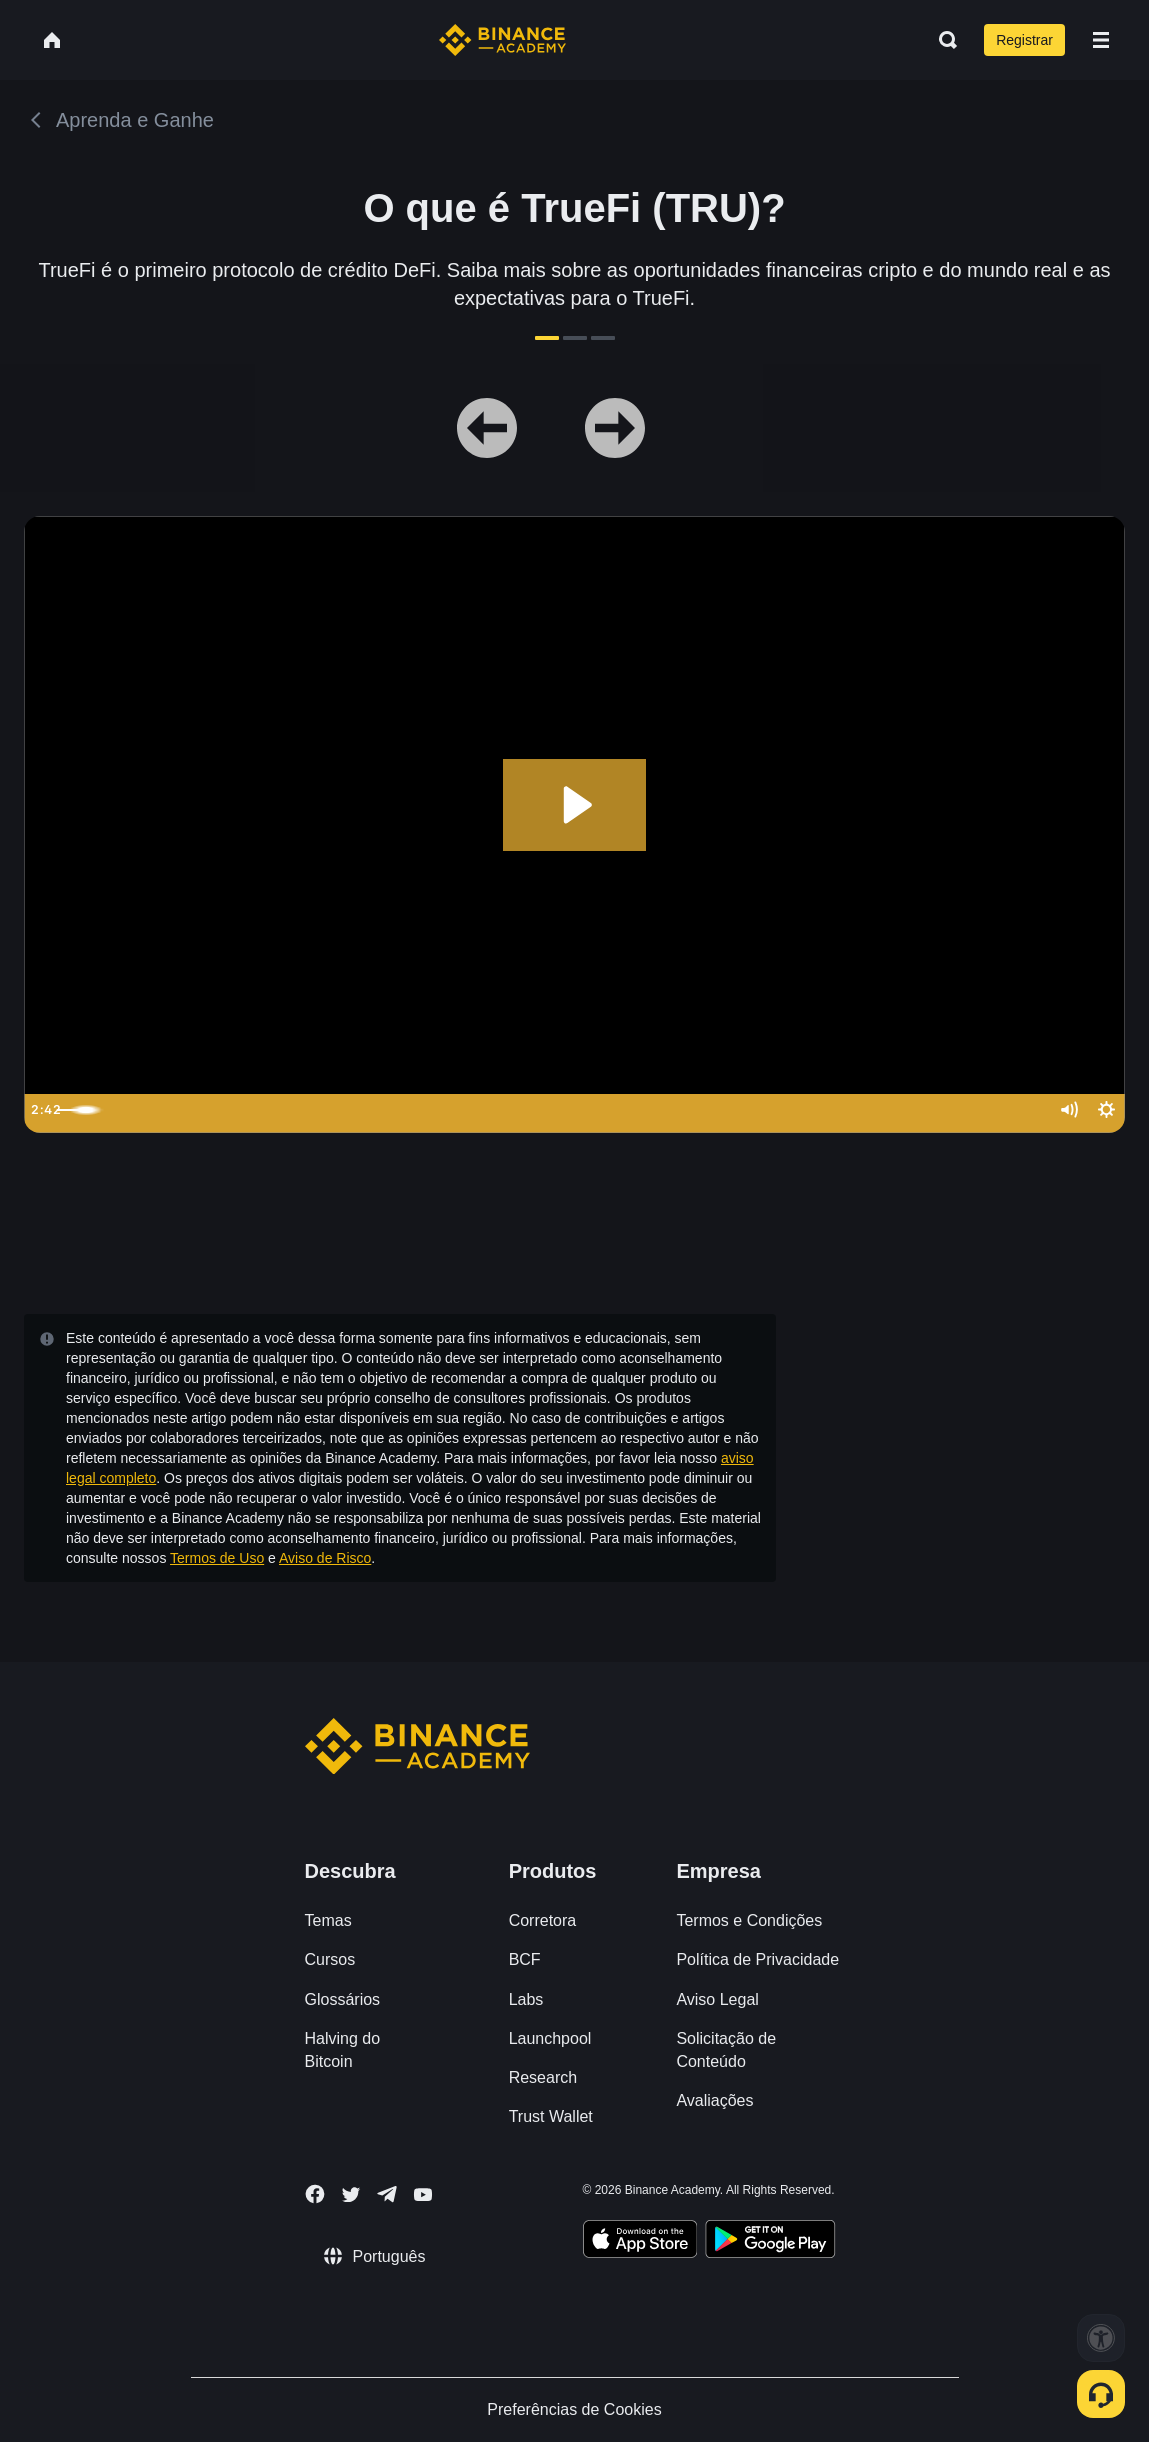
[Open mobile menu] (1101, 40)
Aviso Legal (717, 1999)
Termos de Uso (217, 1558)
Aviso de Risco (325, 1558)
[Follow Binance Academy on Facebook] (315, 2194)
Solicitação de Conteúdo (726, 2050)
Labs (526, 1999)
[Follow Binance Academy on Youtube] (423, 2194)
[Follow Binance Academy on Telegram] (387, 2194)
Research (543, 2077)
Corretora (543, 1920)
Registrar (1024, 40)
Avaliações (714, 2100)
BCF (525, 1959)
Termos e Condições (749, 1920)
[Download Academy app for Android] (770, 2242)
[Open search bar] (942, 40)
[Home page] (502, 40)
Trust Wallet (551, 2116)
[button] (1101, 40)
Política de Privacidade (757, 1959)
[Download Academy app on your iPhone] (640, 2242)
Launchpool (550, 2038)
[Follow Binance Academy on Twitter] (351, 2195)
